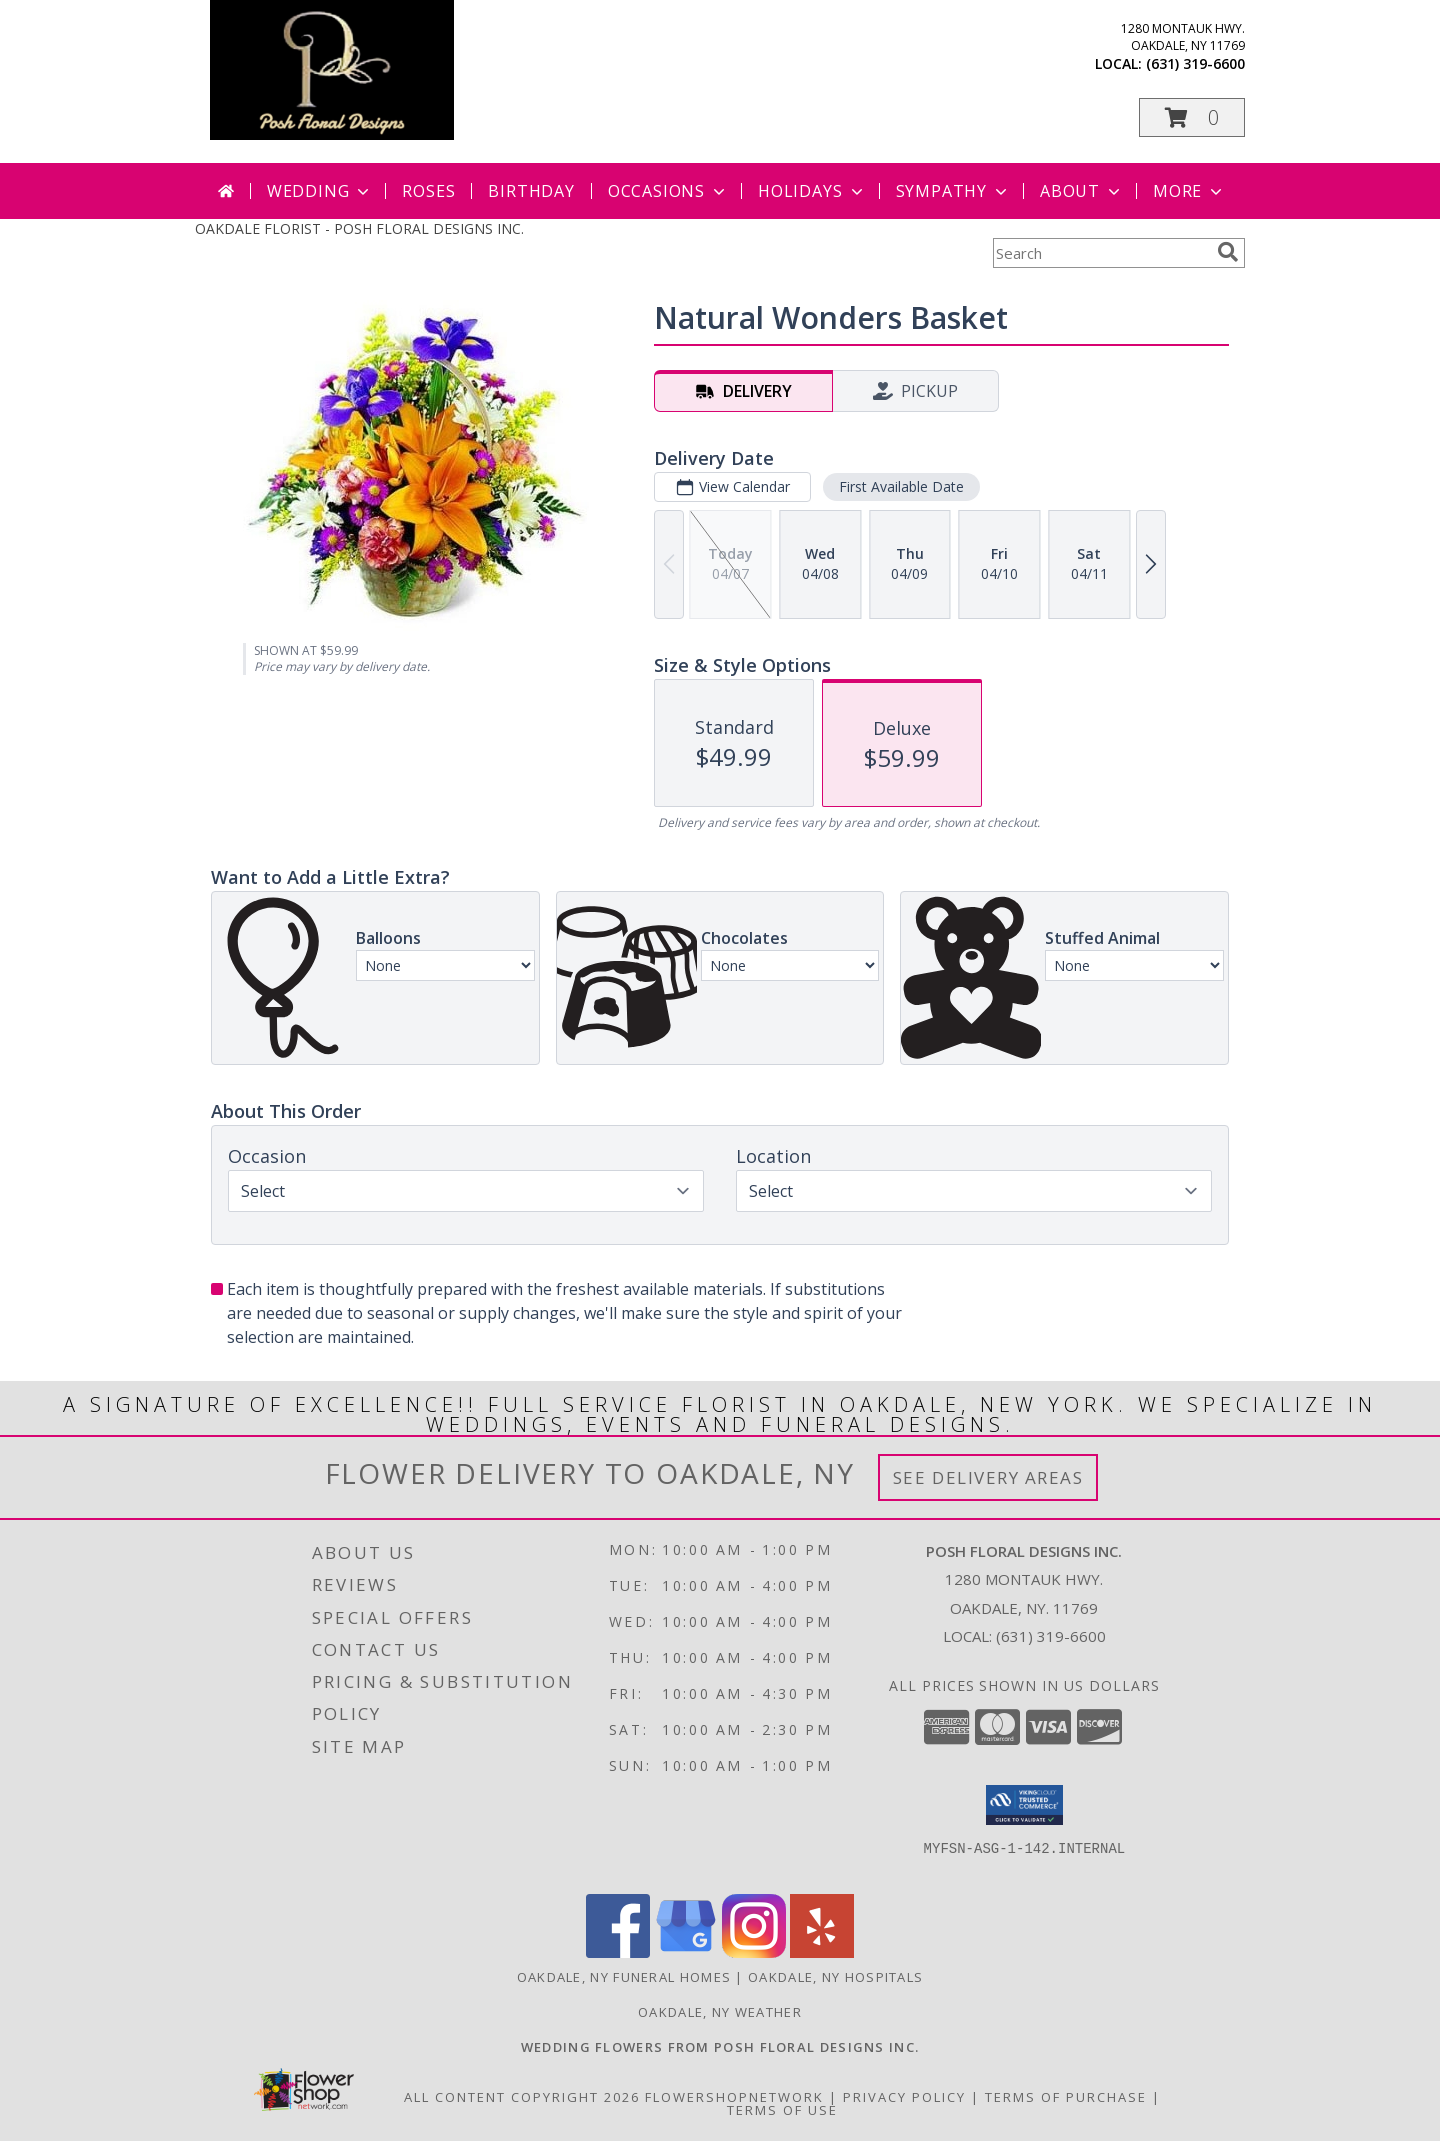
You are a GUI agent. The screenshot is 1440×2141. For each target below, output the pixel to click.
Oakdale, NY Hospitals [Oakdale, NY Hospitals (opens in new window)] (835, 1977)
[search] (1228, 252)
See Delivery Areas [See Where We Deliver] (988, 1477)
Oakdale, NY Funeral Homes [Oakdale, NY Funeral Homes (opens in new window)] (624, 1977)
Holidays (812, 191)
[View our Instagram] (754, 1952)
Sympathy (953, 191)
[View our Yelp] (822, 1952)
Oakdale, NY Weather (720, 2012)
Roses (428, 191)
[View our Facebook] (618, 1952)
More (1189, 191)
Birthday (531, 191)
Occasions (668, 191)
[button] (1192, 117)
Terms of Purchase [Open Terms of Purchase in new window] (1066, 2097)
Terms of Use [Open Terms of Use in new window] (782, 2110)
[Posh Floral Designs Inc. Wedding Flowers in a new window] (720, 2047)
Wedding (320, 191)
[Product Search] (1101, 253)
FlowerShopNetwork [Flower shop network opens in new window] (734, 2097)
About (1082, 191)
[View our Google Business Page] (686, 1952)
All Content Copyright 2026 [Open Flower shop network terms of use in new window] (522, 2097)
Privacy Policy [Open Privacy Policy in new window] (904, 2097)
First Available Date (901, 486)
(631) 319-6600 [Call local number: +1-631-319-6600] (1195, 63)
